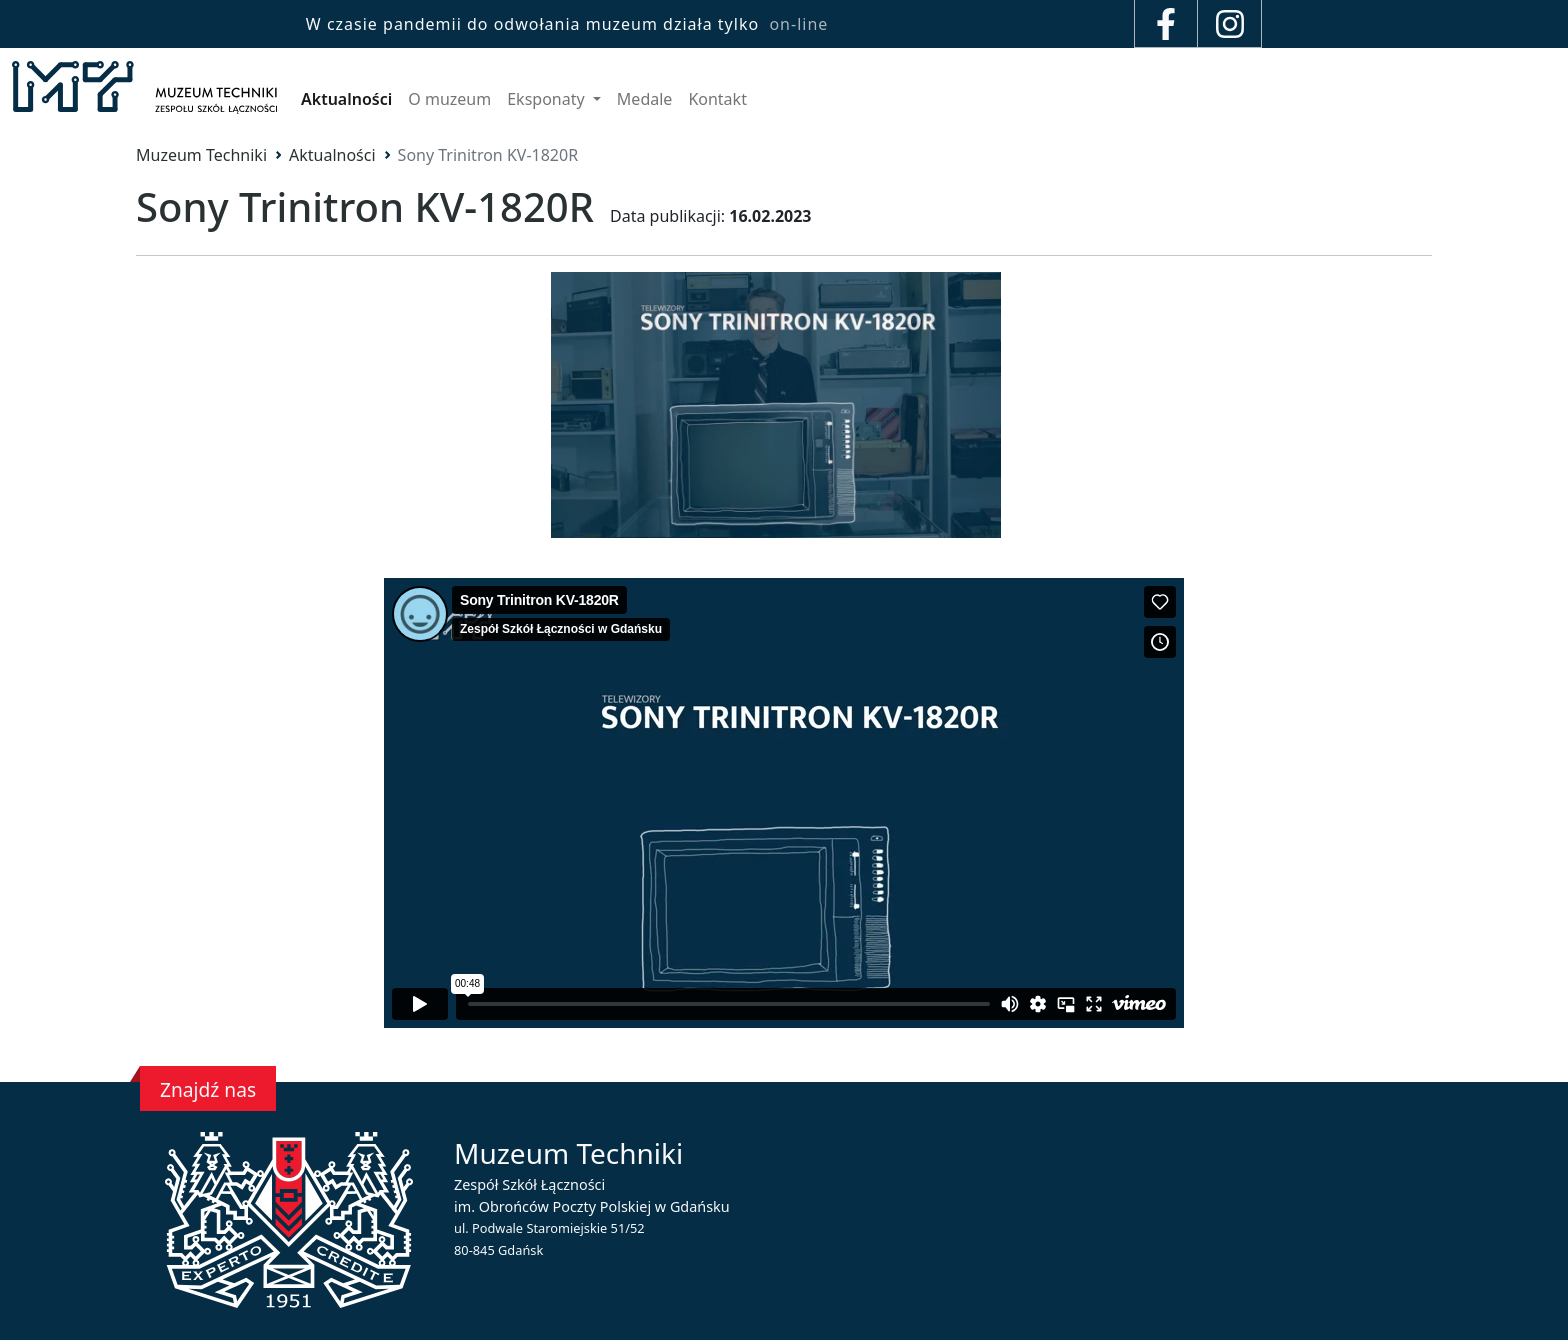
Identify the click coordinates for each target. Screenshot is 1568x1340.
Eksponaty (548, 99)
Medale (645, 99)
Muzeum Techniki (201, 155)
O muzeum (449, 99)
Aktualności (346, 99)
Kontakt (717, 99)
